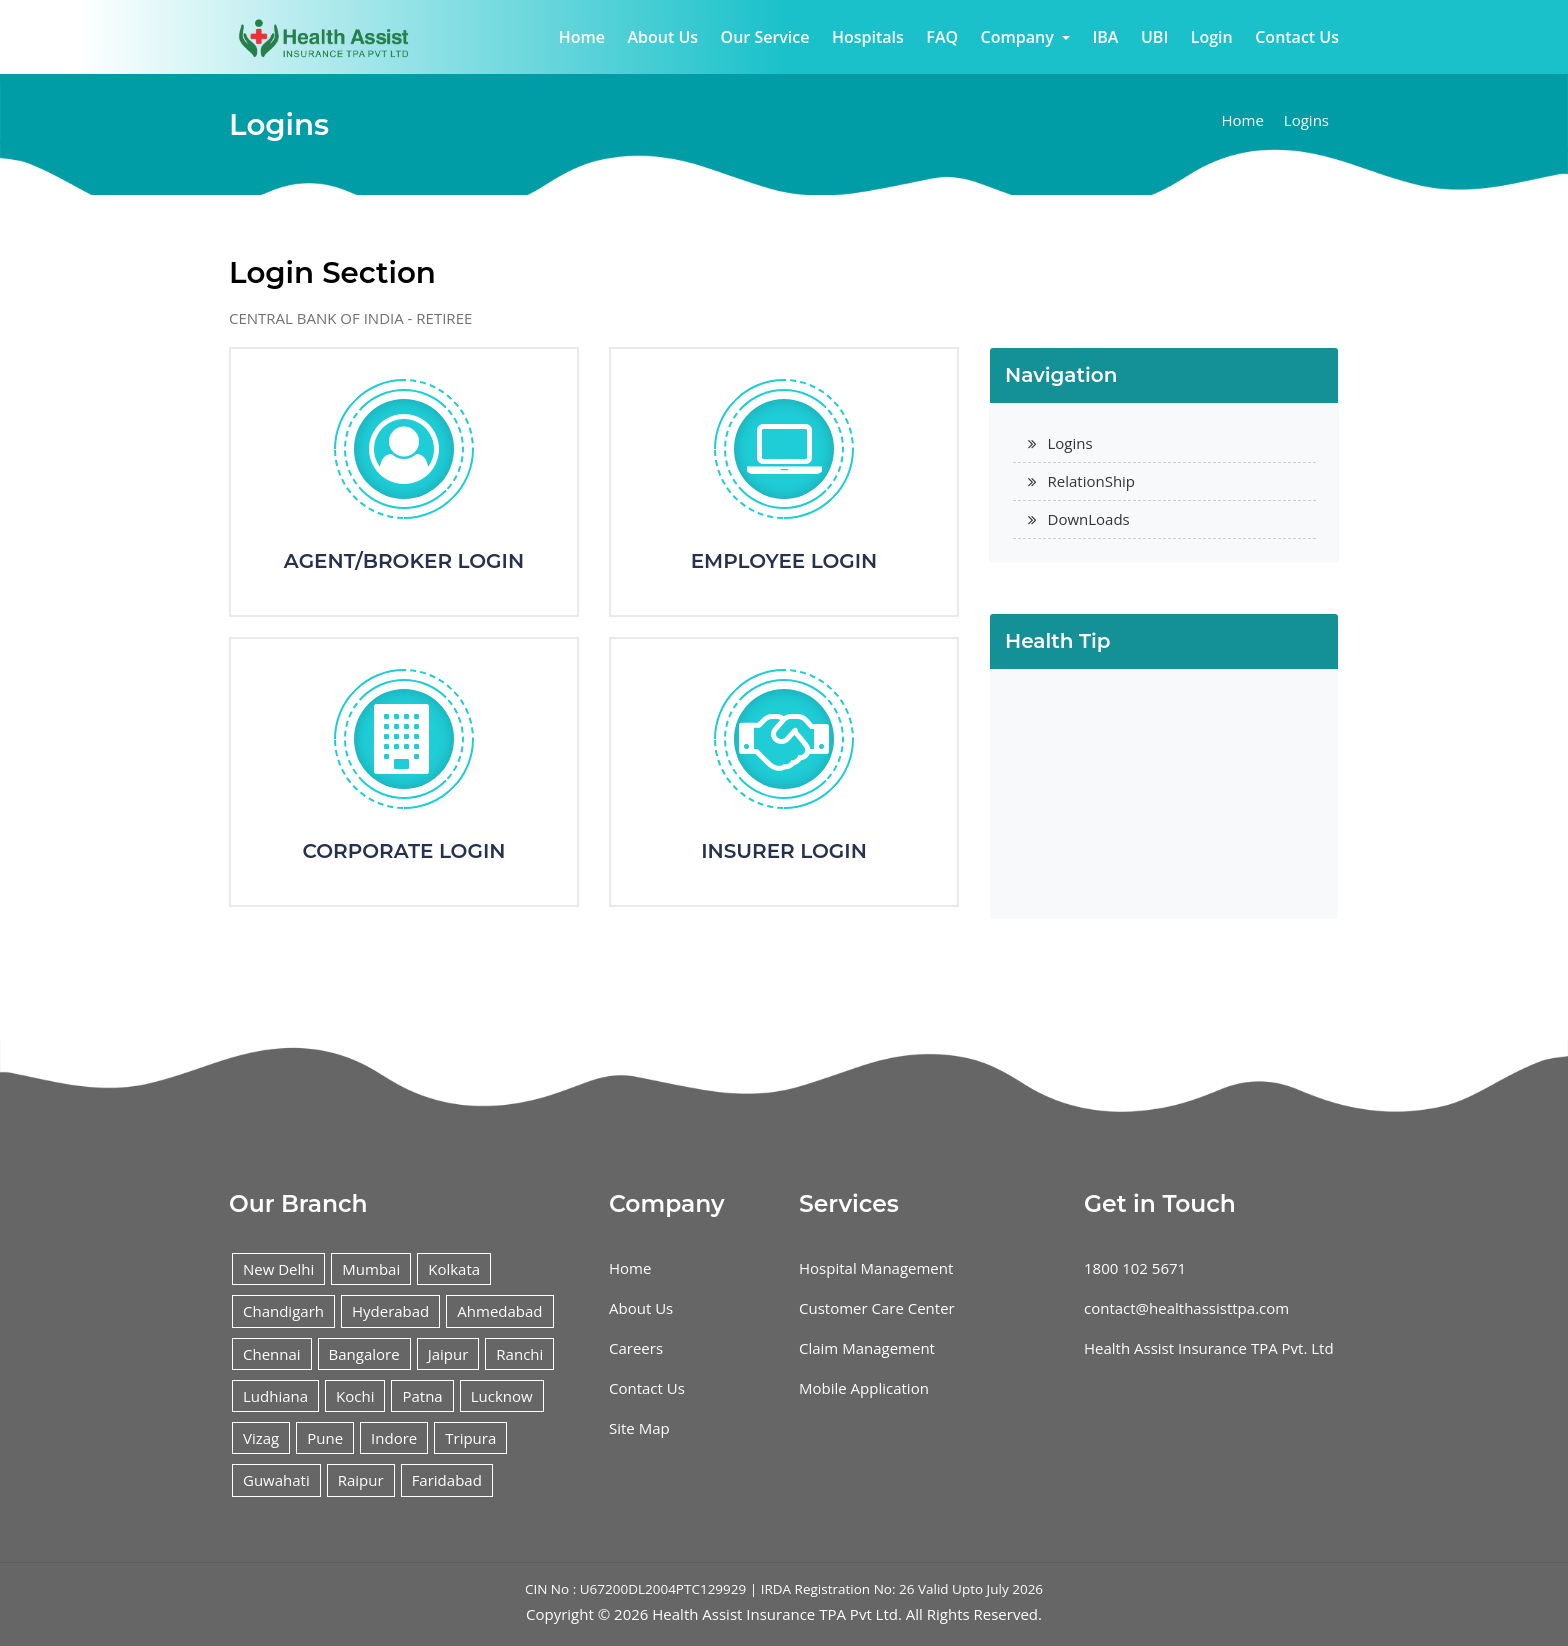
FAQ (942, 37)
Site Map (639, 1428)
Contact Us (1297, 37)
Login (1212, 37)
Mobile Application (864, 1388)
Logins (1306, 120)
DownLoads (1089, 519)
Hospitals (868, 37)
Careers (636, 1348)
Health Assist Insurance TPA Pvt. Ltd (1209, 1348)
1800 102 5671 (1135, 1268)
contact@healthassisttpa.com (1186, 1308)
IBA (1105, 37)
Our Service (765, 37)
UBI (1154, 37)
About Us (662, 37)
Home (582, 37)
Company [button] (1019, 37)
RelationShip (1092, 481)
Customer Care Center (877, 1308)
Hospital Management (876, 1268)
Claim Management (867, 1348)
